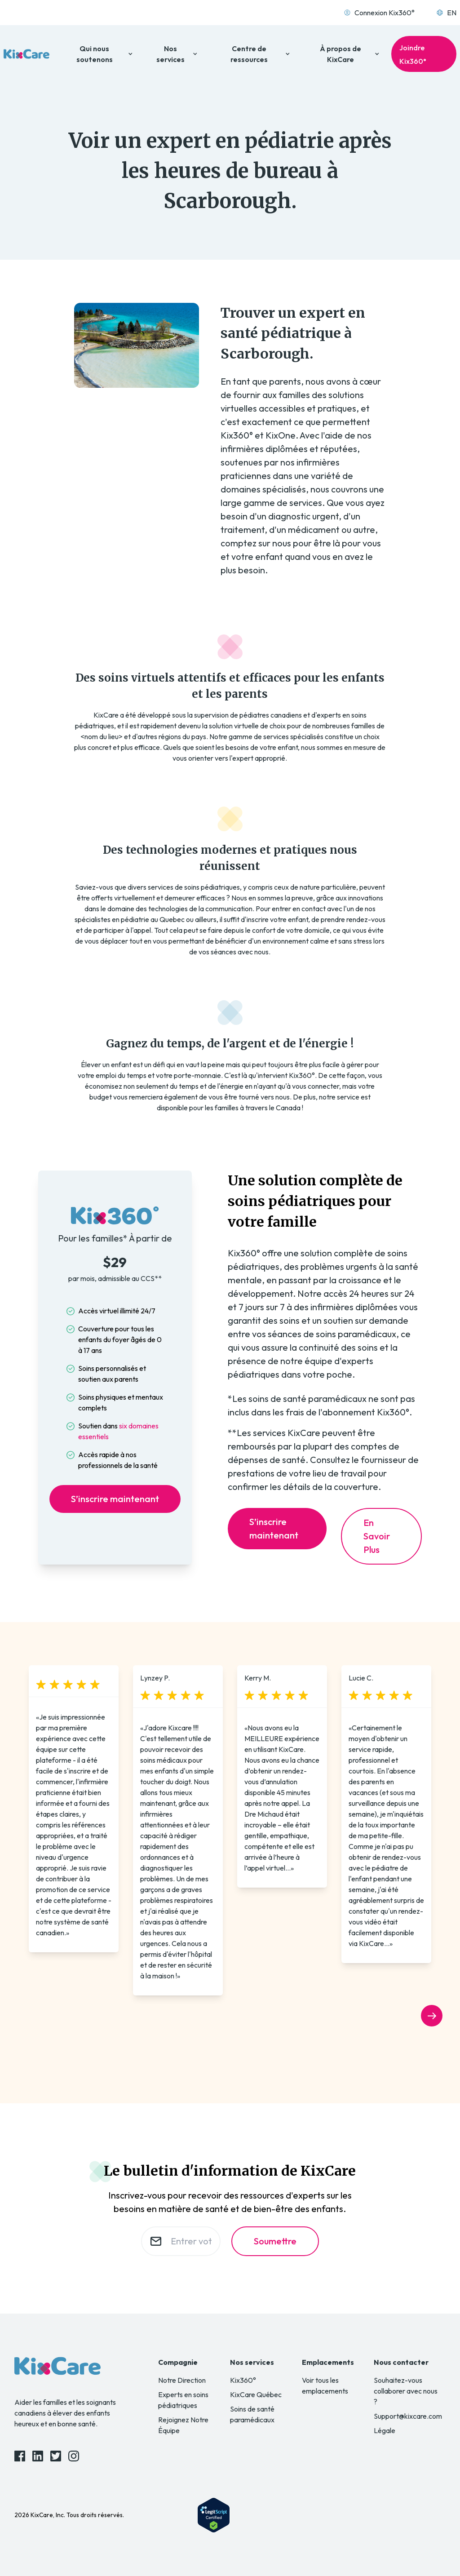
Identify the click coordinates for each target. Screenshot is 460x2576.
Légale (384, 2430)
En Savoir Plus (376, 1536)
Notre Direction (182, 2380)
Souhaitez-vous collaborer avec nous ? (406, 2391)
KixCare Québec (256, 2394)
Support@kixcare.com (408, 2416)
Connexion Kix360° (379, 12)
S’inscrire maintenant (115, 1498)
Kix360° (243, 2380)
